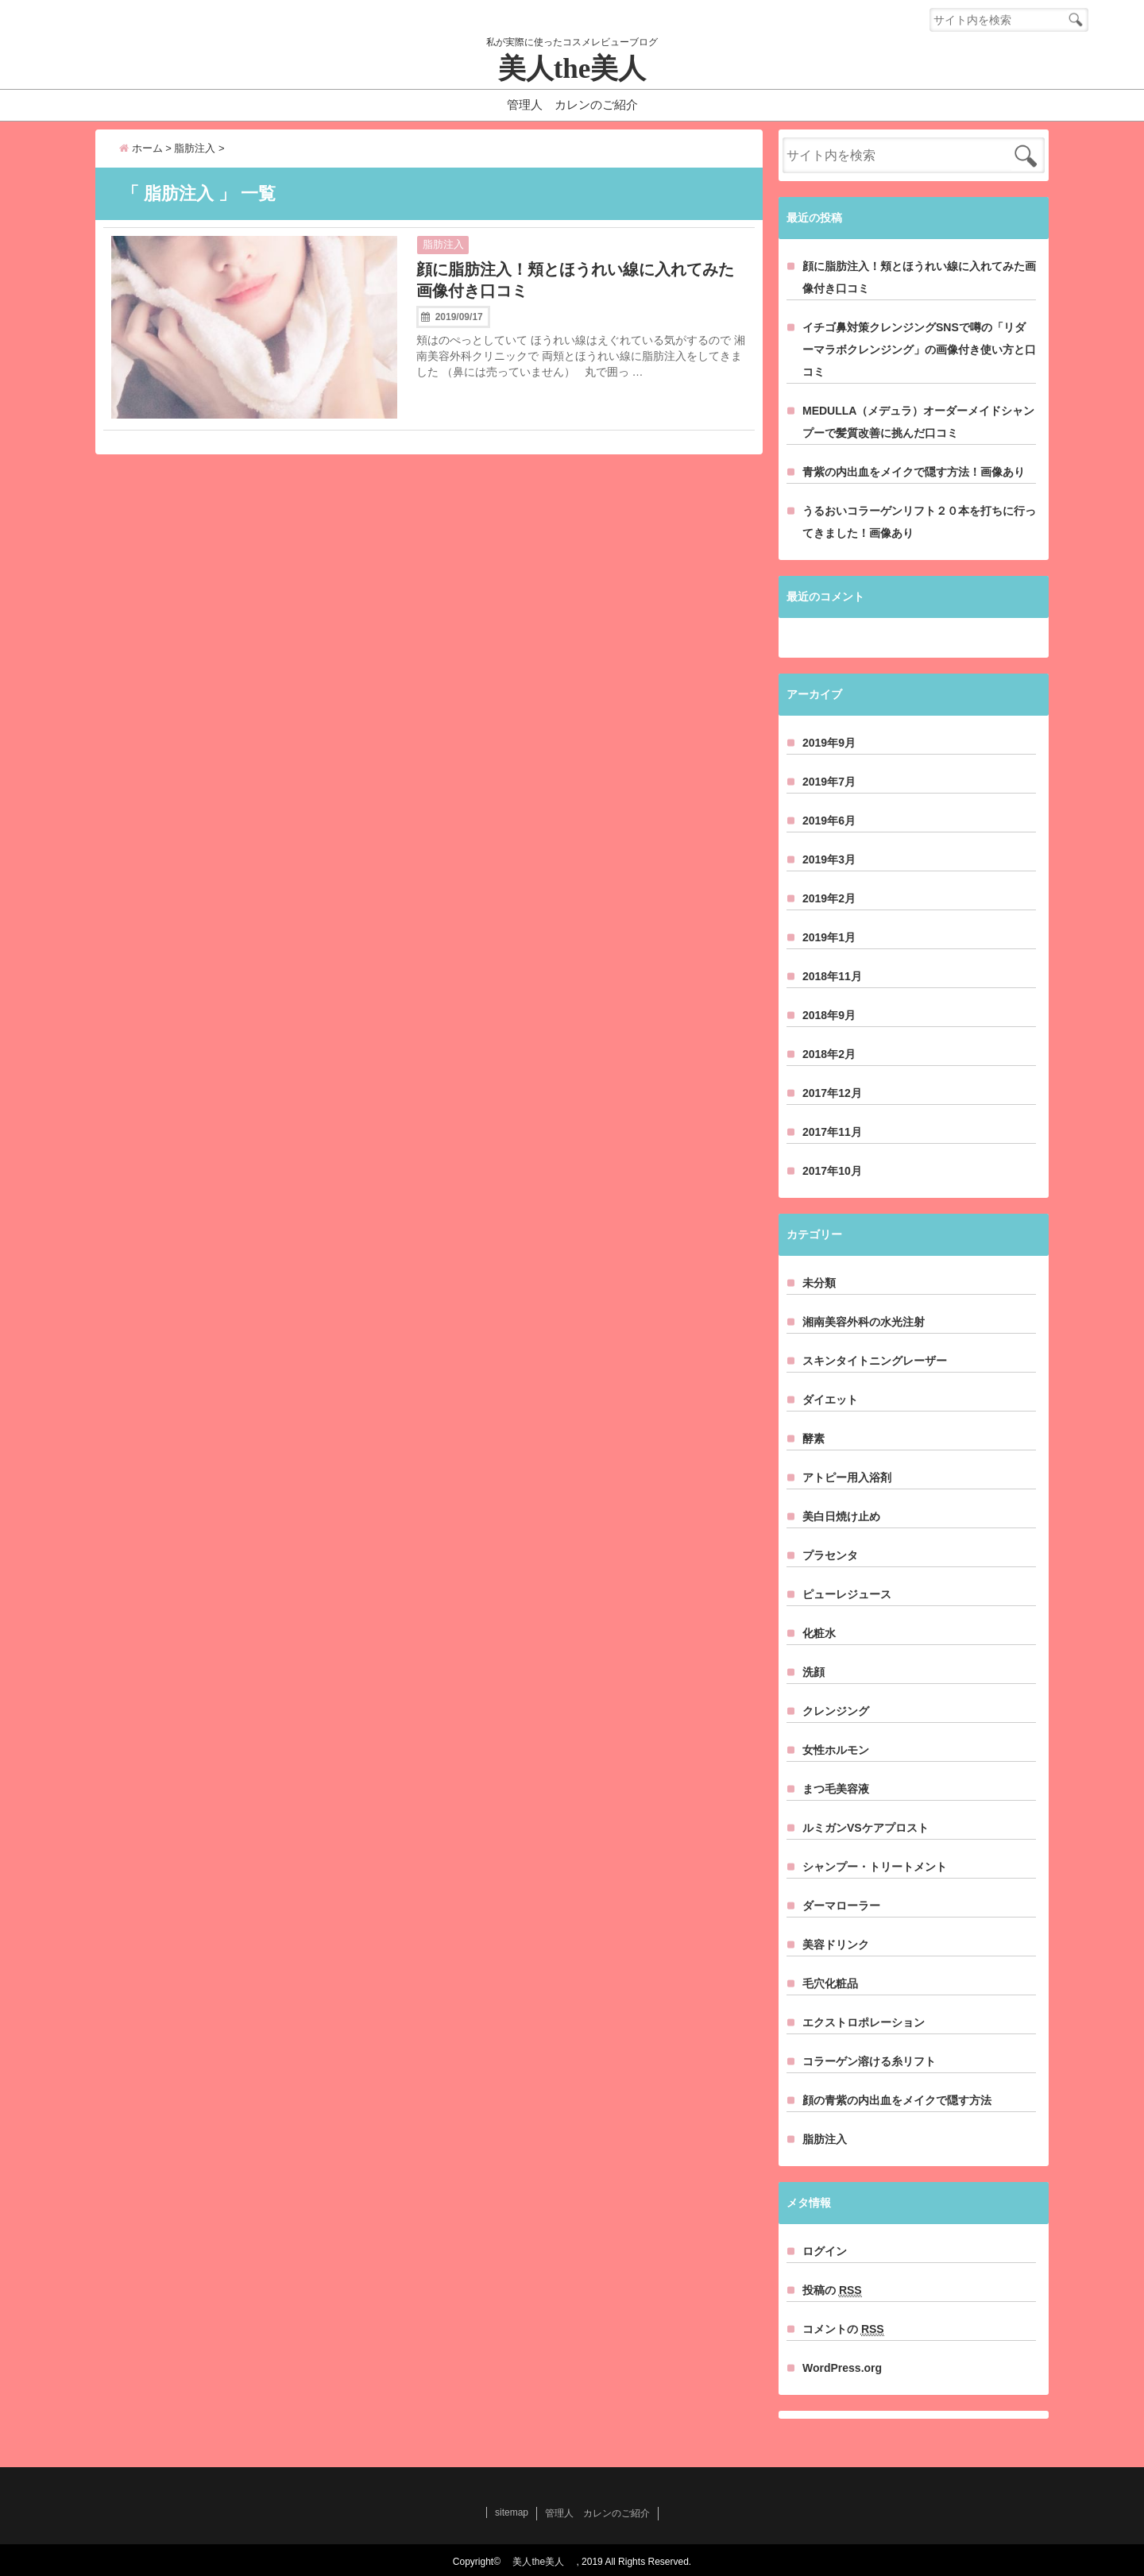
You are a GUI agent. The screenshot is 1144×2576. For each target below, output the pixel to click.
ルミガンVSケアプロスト (865, 1827)
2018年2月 (829, 1054)
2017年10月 (832, 1170)
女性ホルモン (835, 1750)
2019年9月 (829, 742)
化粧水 (819, 1633)
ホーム (141, 148)
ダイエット (830, 1399)
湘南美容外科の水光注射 (863, 1321)
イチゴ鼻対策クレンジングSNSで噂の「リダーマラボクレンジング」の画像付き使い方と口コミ (919, 349)
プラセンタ (830, 1555)
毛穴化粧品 (830, 1983)
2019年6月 (829, 820)
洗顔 (813, 1672)
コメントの (843, 2329)
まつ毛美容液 (835, 1788)
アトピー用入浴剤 (846, 1477)
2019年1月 (829, 937)
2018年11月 (832, 976)
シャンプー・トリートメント (874, 1866)
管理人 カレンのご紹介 (572, 104)
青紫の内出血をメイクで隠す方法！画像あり (913, 471)
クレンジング (835, 1711)
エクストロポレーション (863, 2022)
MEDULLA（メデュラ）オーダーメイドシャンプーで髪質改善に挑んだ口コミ (918, 421)
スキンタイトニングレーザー (874, 1360)
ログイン (824, 2251)
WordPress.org (842, 2368)
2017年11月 (832, 1132)
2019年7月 (829, 781)
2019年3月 (829, 859)
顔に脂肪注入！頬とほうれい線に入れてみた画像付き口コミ (575, 280)
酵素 (813, 1438)
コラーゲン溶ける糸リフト (869, 2061)
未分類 (819, 1282)
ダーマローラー (841, 1905)
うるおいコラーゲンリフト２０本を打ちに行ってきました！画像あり (919, 521)
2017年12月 (832, 1093)
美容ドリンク (835, 1944)
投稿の (832, 2290)
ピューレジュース (846, 1594)
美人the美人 (586, 68)
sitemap (511, 2512)
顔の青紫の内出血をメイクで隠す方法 (896, 2100)
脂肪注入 (443, 244)
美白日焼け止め (841, 1516)
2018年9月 (829, 1015)
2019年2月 (829, 898)
